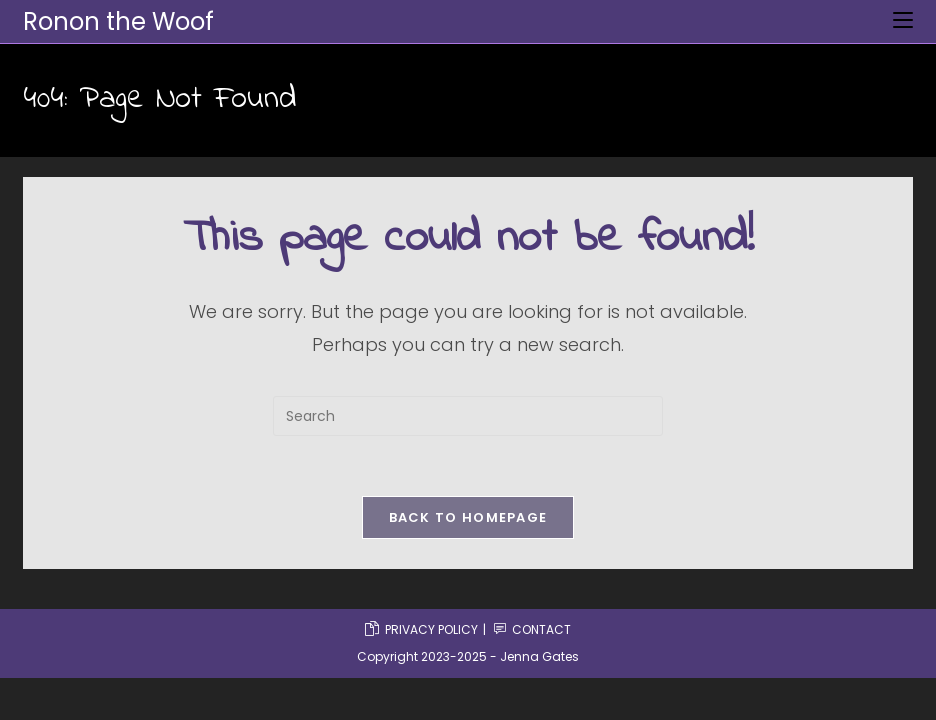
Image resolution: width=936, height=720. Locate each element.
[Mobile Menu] (903, 20)
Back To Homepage (468, 517)
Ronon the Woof (118, 21)
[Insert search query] (468, 416)
